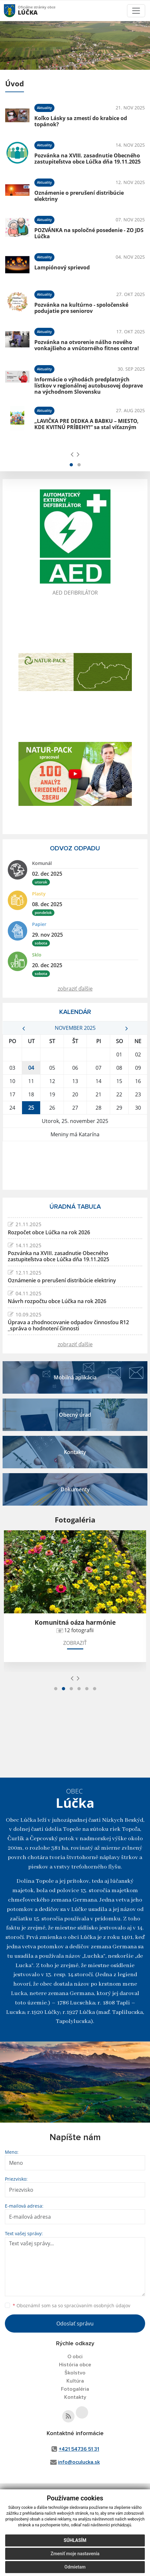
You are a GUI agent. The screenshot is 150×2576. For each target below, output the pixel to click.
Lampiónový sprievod (62, 267)
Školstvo (75, 2372)
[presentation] (72, 454)
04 (31, 1067)
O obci (75, 2356)
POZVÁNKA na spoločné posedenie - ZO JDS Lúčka (89, 233)
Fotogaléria (75, 2389)
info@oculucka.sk (79, 2462)
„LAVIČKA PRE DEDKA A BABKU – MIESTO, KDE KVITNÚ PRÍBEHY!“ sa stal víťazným (86, 424)
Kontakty (75, 2397)
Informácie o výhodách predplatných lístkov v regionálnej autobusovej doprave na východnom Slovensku (88, 385)
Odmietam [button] (75, 2567)
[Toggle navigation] (136, 10)
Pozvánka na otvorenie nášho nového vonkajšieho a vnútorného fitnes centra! (86, 345)
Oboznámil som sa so (71, 2305)
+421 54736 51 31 (79, 2449)
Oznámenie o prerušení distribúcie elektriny (79, 196)
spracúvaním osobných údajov (97, 2305)
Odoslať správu (75, 2323)
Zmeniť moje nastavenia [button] (75, 2553)
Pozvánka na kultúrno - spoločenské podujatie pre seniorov (81, 307)
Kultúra (75, 2381)
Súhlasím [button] (75, 2540)
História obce (75, 2364)
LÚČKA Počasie (75, 1165)
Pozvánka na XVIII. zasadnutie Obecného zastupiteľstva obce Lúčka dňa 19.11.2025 (87, 158)
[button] (71, 465)
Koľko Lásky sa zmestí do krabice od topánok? (80, 121)
